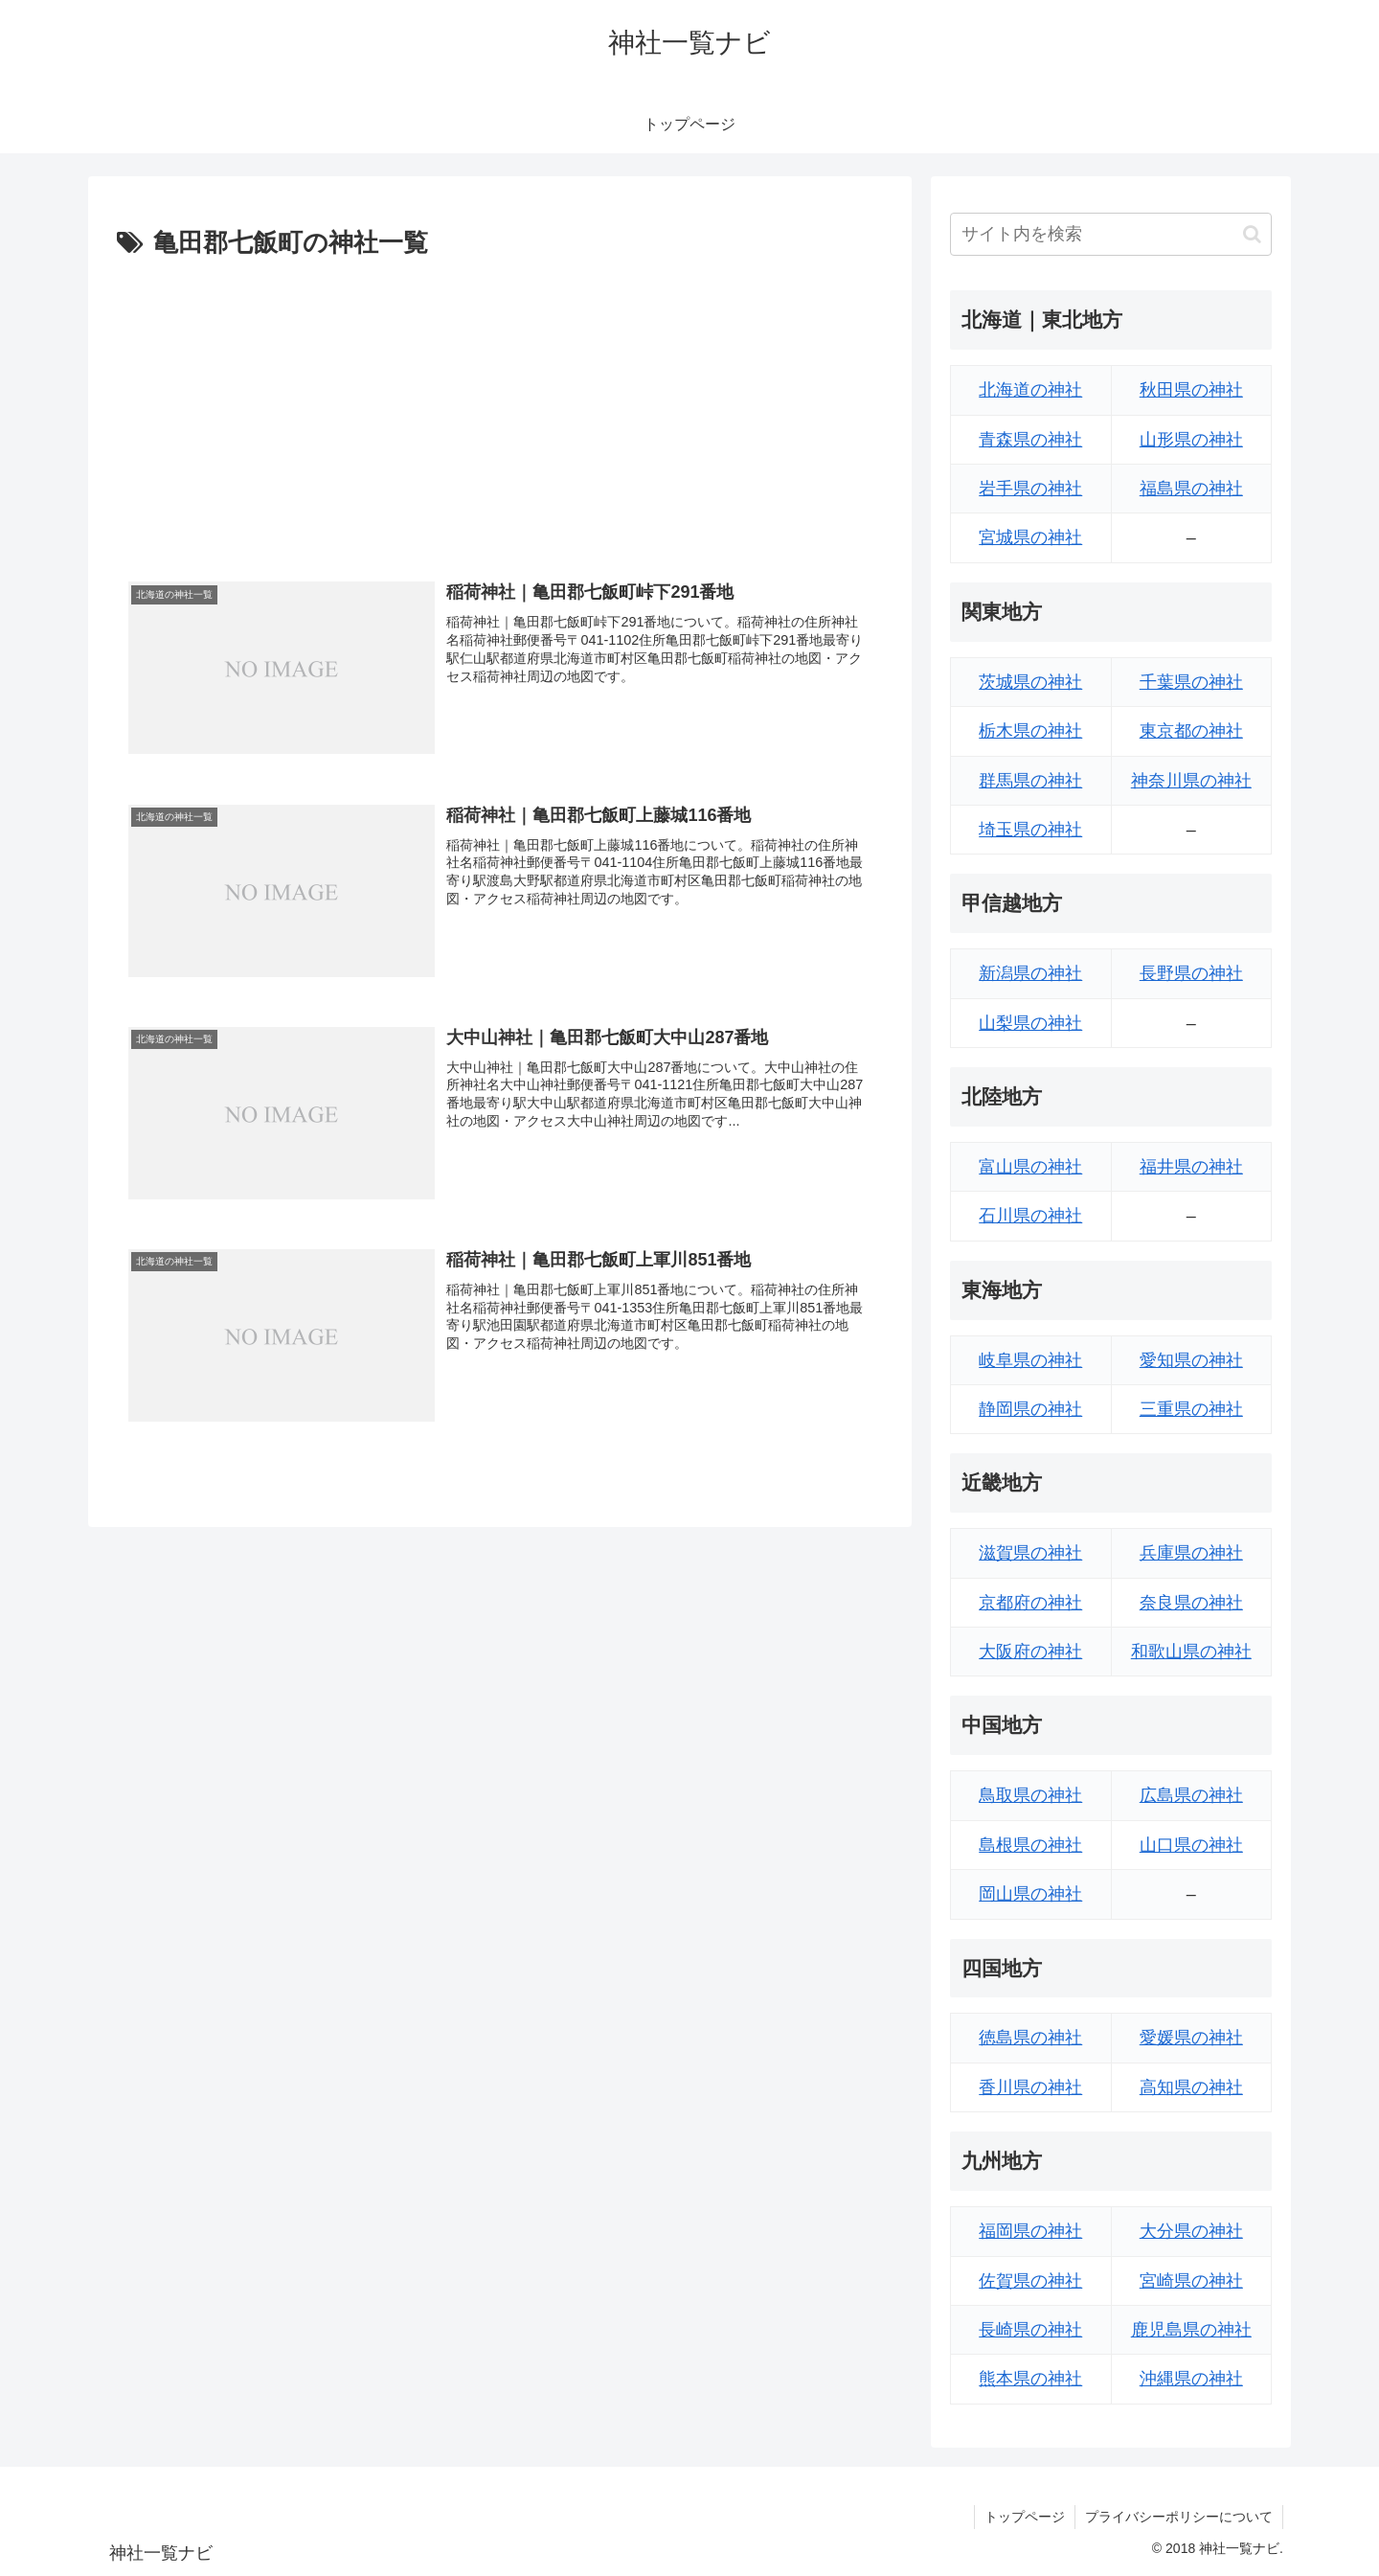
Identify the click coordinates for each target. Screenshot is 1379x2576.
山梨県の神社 (1030, 1023)
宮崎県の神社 (1191, 2281)
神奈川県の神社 (1191, 780)
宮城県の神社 (1030, 537)
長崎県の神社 (1030, 2329)
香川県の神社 (1030, 2087)
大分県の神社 (1191, 2231)
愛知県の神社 (1191, 1360)
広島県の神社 (1191, 1795)
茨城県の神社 (1030, 682)
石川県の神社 (1030, 1215)
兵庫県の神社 (1191, 1552)
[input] (1111, 234)
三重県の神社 (1191, 1409)
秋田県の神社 (1191, 389)
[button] (1252, 234)
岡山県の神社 (1030, 1894)
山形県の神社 (1191, 439)
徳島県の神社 (1030, 2037)
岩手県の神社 (1030, 488)
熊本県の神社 (1030, 2378)
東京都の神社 (1191, 731)
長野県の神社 (1191, 973)
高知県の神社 (1191, 2087)
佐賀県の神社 (1030, 2281)
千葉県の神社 (1191, 682)
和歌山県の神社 (1191, 1651)
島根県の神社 (1030, 1845)
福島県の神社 (1191, 488)
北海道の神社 (1030, 389)
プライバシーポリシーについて (1179, 2516)
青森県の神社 (1030, 439)
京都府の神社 (1030, 1602)
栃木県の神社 (1030, 731)
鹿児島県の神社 (1191, 2329)
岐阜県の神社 (1030, 1360)
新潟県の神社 (1030, 973)
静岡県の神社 (1030, 1409)
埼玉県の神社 (1030, 829)
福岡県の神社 (1030, 2231)
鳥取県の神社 (1030, 1795)
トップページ (1024, 2516)
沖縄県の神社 (1191, 2378)
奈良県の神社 (1191, 1602)
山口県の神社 (1191, 1845)
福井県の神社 (1191, 1166)
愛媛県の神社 (1191, 2037)
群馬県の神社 (1030, 780)
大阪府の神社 (1030, 1651)
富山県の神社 (1030, 1166)
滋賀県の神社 (1030, 1552)
